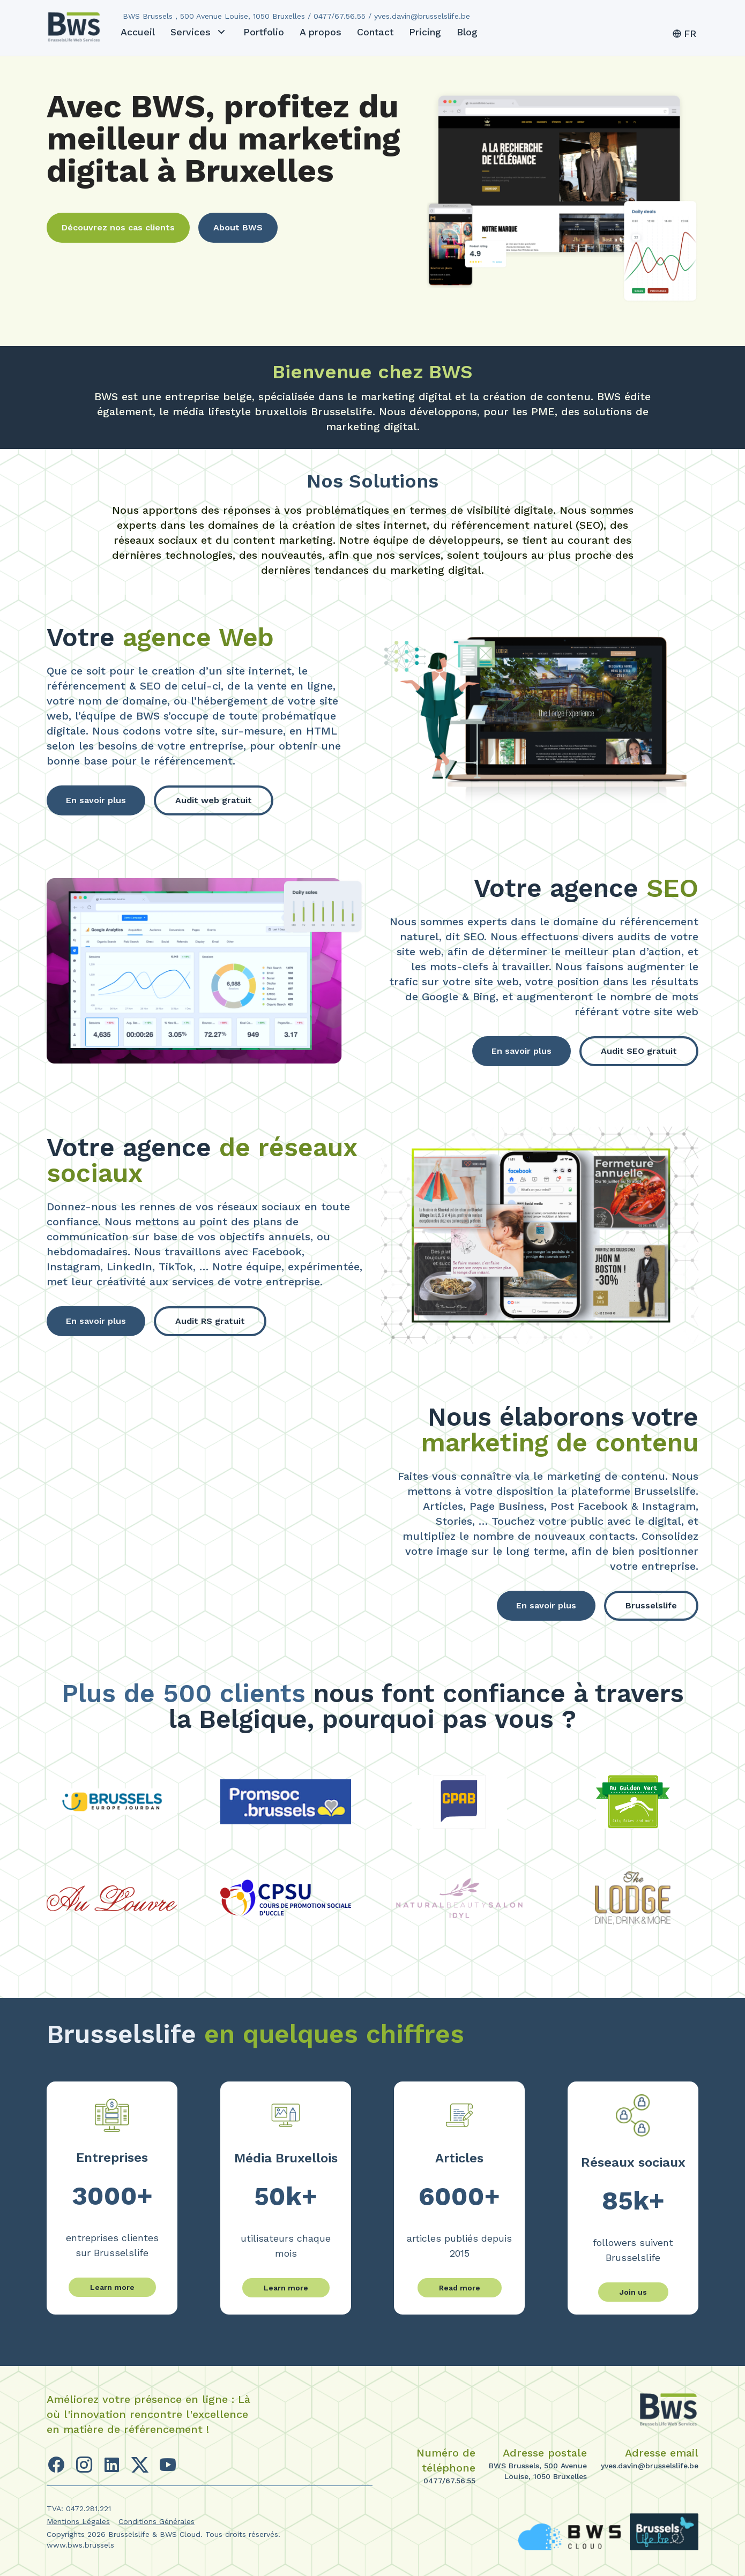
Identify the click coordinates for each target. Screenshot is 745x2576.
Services (199, 32)
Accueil (138, 32)
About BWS (238, 227)
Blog (467, 32)
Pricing (425, 32)
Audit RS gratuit (210, 1321)
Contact (375, 32)
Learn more (112, 2287)
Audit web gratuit (213, 800)
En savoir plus (96, 800)
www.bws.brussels (80, 2545)
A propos (320, 32)
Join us (633, 2292)
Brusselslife (651, 1605)
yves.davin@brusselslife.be (649, 2465)
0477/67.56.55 (449, 2480)
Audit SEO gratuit (639, 1051)
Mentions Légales (78, 2521)
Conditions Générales (156, 2521)
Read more (459, 2287)
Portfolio (263, 32)
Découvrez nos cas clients (118, 227)
